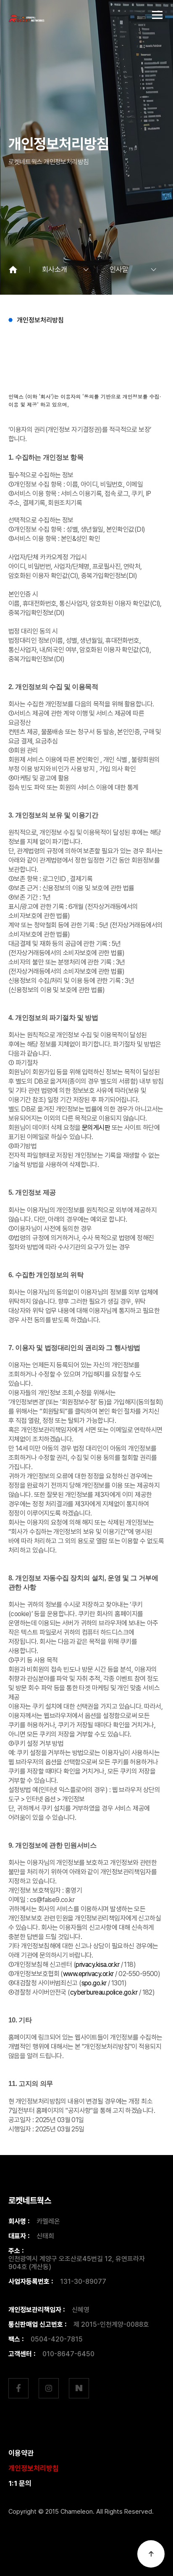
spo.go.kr (94, 1983)
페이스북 (18, 2388)
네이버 (79, 2388)
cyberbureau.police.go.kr (104, 1992)
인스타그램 (49, 2388)
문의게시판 (96, 1128)
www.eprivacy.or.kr (88, 1974)
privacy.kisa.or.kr (97, 1965)
